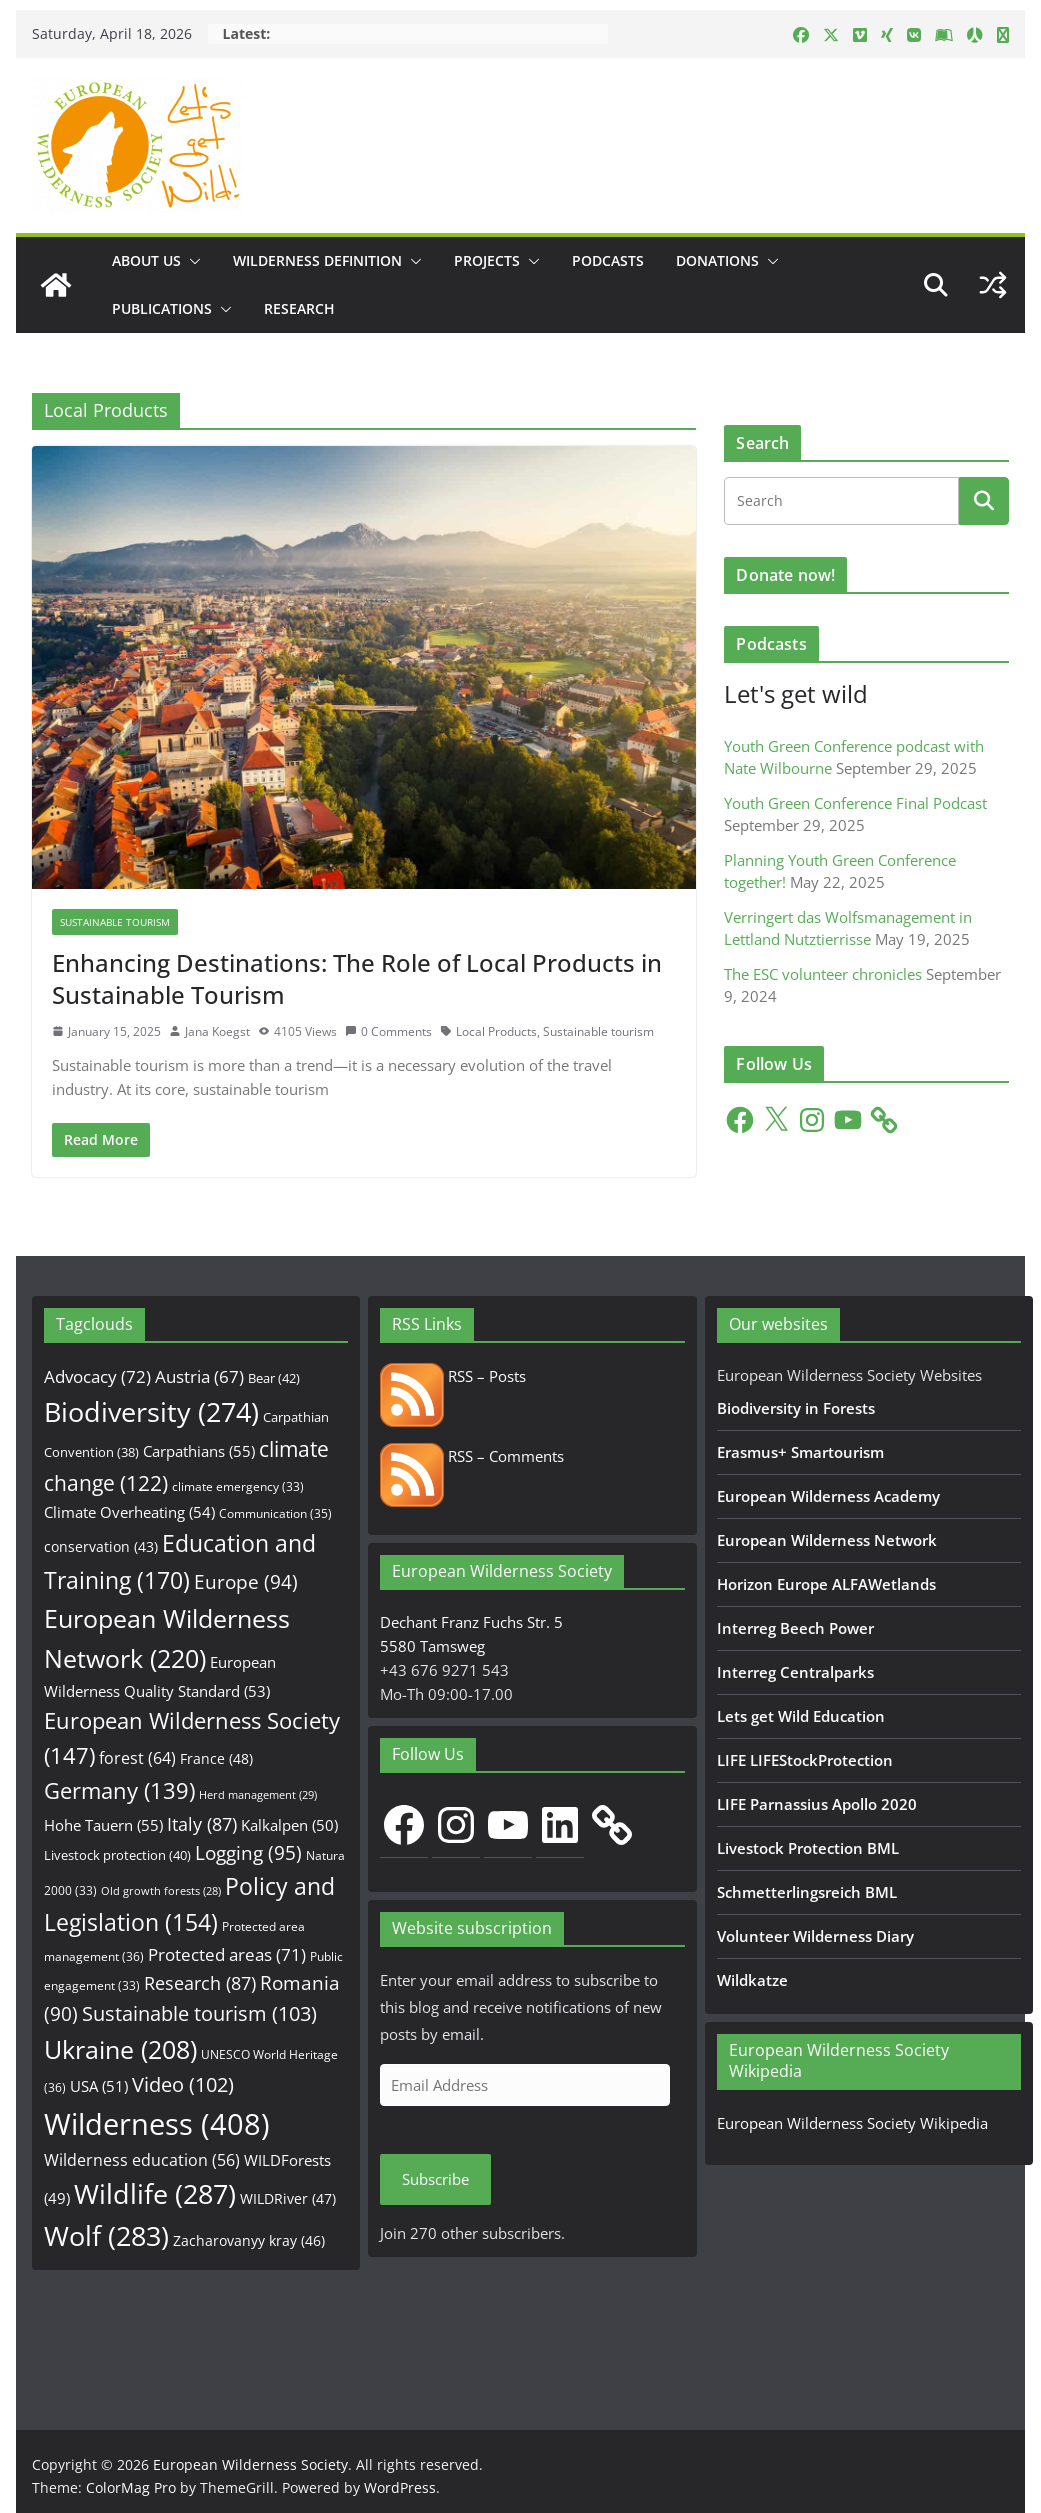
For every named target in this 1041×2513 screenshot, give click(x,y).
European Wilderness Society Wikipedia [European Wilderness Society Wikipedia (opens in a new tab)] (852, 2123)
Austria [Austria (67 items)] (199, 1376)
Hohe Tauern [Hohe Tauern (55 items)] (103, 1825)
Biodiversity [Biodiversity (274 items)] (151, 1412)
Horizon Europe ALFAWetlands (826, 1584)
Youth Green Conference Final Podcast (855, 803)
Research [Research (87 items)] (200, 1982)
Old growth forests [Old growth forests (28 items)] (161, 1891)
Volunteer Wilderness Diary (815, 1936)
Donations (717, 260)
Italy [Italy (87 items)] (202, 1823)
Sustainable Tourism (115, 922)
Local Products (496, 1031)
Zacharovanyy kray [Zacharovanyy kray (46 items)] (249, 2240)
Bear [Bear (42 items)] (274, 1378)
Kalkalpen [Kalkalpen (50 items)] (289, 1825)
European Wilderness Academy (828, 1496)
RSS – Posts (453, 1376)
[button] (191, 261)
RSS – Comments (472, 1456)
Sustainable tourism (598, 1031)
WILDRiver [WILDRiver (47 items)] (288, 2198)
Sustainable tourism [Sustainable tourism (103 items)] (199, 2013)
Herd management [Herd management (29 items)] (258, 1794)
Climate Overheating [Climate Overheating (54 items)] (129, 1512)
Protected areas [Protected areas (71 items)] (227, 1954)
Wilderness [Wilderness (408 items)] (157, 2124)
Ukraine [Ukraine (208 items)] (120, 2049)
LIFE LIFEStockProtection (805, 1760)
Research (299, 308)
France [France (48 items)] (216, 1758)
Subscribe (435, 2179)
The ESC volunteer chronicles (823, 974)
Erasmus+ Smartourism (800, 1452)
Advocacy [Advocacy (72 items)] (97, 1376)
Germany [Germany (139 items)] (119, 1790)
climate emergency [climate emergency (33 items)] (238, 1486)
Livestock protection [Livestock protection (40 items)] (117, 1855)
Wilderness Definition (317, 260)
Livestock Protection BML (808, 1848)
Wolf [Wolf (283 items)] (106, 2235)
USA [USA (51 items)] (99, 2086)
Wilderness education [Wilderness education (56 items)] (142, 2160)
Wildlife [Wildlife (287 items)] (155, 2193)
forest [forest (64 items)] (137, 1758)
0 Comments (388, 1031)
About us (146, 260)
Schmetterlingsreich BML (807, 1892)
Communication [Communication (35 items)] (275, 1513)
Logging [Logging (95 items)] (248, 1853)
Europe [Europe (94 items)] (246, 1582)
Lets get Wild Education (801, 1716)
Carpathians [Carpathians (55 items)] (199, 1451)
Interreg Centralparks (795, 1672)
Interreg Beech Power (795, 1628)
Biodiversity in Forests (796, 1408)
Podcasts (608, 260)
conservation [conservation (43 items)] (101, 1546)
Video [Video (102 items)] (183, 2084)
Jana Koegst (217, 1031)
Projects (487, 260)
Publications (162, 308)
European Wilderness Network (827, 1540)
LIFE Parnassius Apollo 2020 (817, 1804)
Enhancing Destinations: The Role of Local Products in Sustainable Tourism (357, 978)
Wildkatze (752, 1980)
